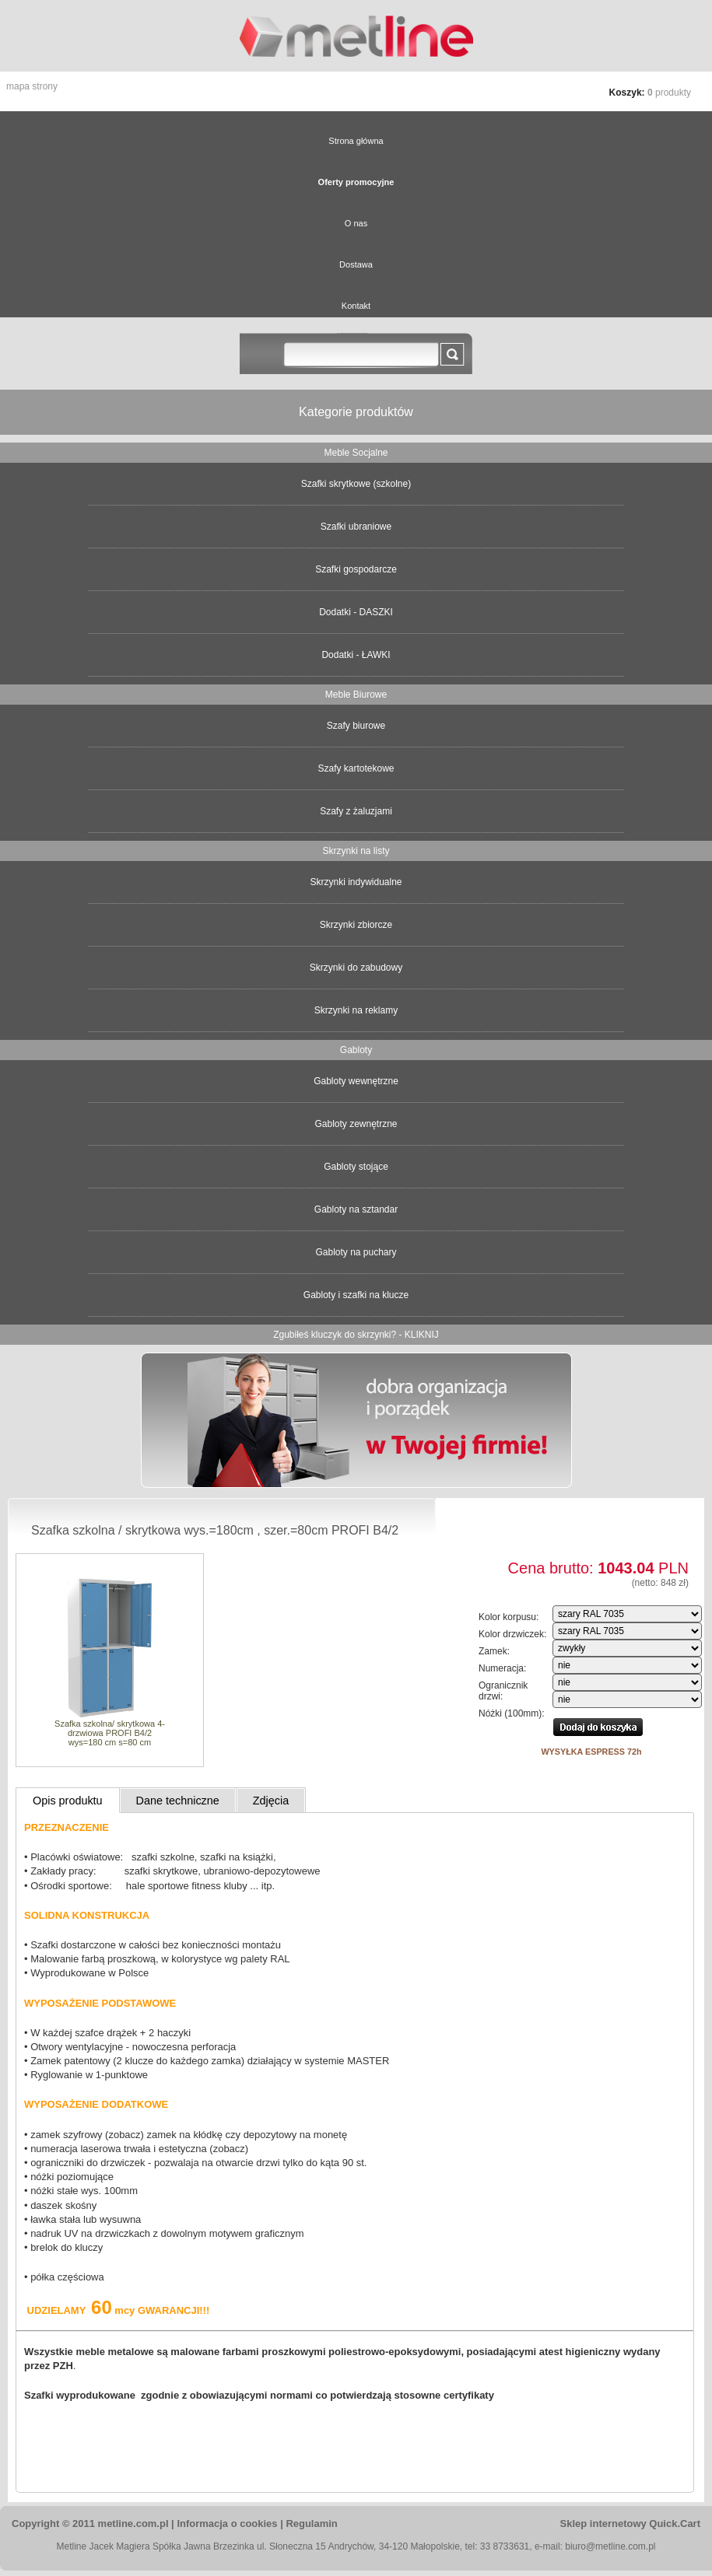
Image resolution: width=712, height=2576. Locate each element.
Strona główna (355, 140)
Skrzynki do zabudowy (356, 967)
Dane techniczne (177, 1800)
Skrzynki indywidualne (356, 882)
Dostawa (356, 264)
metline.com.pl (133, 2523)
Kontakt (356, 305)
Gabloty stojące (356, 1166)
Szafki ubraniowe (356, 526)
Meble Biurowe (356, 694)
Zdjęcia (271, 1800)
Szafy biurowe (356, 725)
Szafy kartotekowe (355, 768)
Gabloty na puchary (355, 1252)
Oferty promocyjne (356, 182)
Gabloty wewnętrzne (356, 1081)
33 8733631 (504, 2546)
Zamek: (494, 1651)
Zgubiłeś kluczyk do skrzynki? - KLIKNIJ (356, 1334)
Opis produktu (68, 1800)
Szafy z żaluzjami (356, 811)
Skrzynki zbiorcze (356, 924)
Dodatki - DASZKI (356, 612)
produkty (669, 92)
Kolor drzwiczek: (512, 1634)
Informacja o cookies (227, 2523)
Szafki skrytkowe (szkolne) (356, 483)
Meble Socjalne (356, 452)
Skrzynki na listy (355, 850)
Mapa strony (32, 86)
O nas (356, 223)
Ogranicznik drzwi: (503, 1691)
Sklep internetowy (630, 2523)
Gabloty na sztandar (356, 1209)
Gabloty (356, 1050)
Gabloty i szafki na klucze (356, 1295)
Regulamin (311, 2523)
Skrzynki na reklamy (356, 1010)
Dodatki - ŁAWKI (355, 654)
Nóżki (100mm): (512, 1713)
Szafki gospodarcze (356, 569)
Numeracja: (502, 1668)
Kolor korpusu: (508, 1617)
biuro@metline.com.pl (610, 2546)
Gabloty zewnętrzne (355, 1123)
